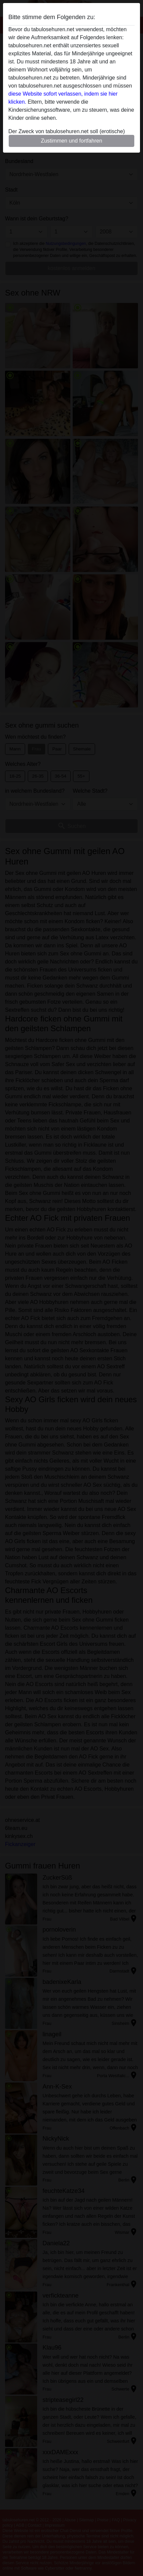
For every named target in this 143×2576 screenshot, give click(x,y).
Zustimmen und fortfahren (71, 141)
